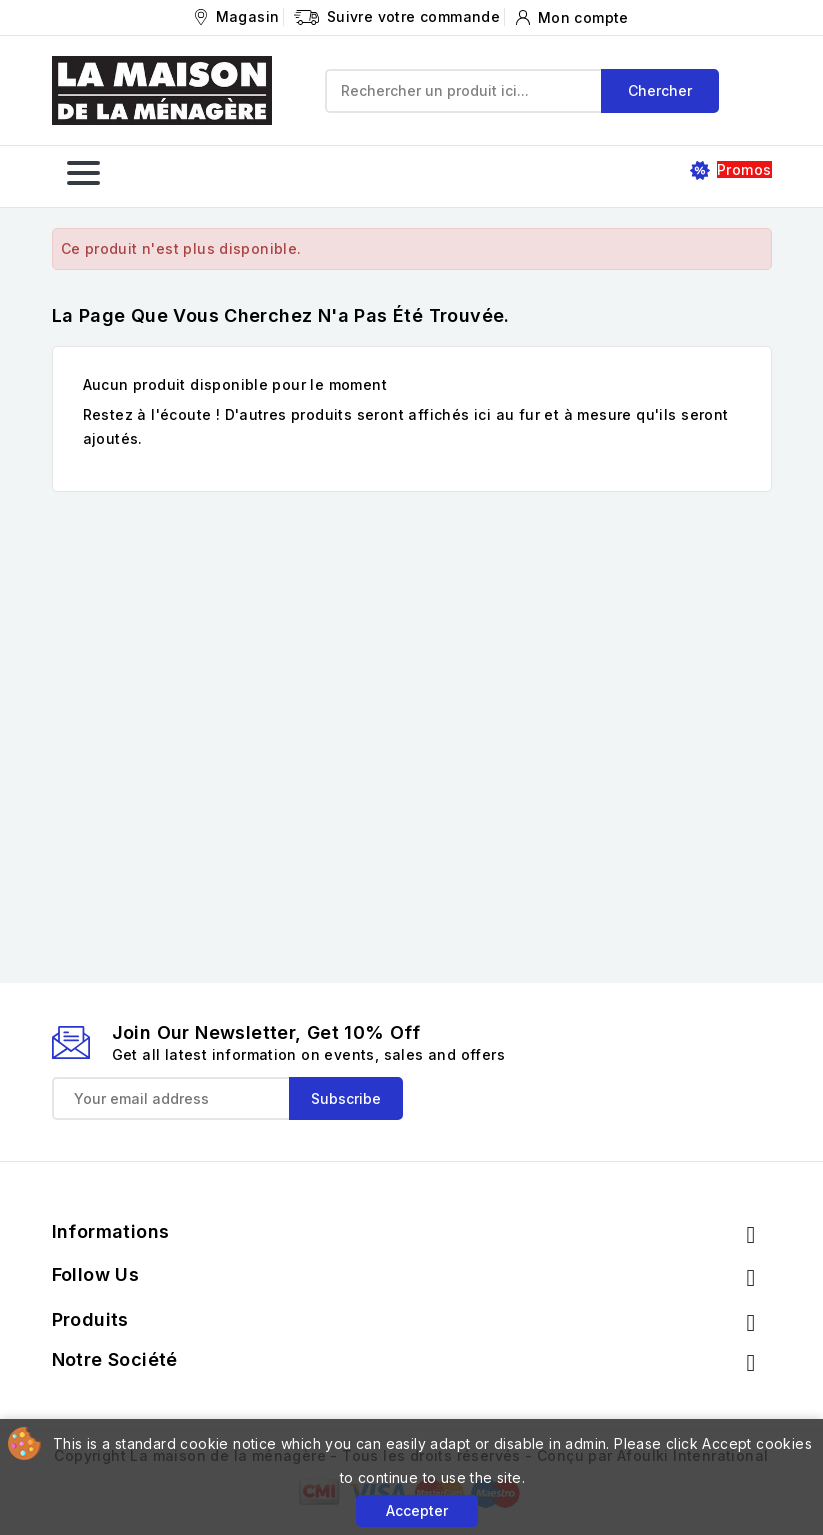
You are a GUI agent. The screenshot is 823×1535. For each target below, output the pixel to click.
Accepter (417, 1510)
